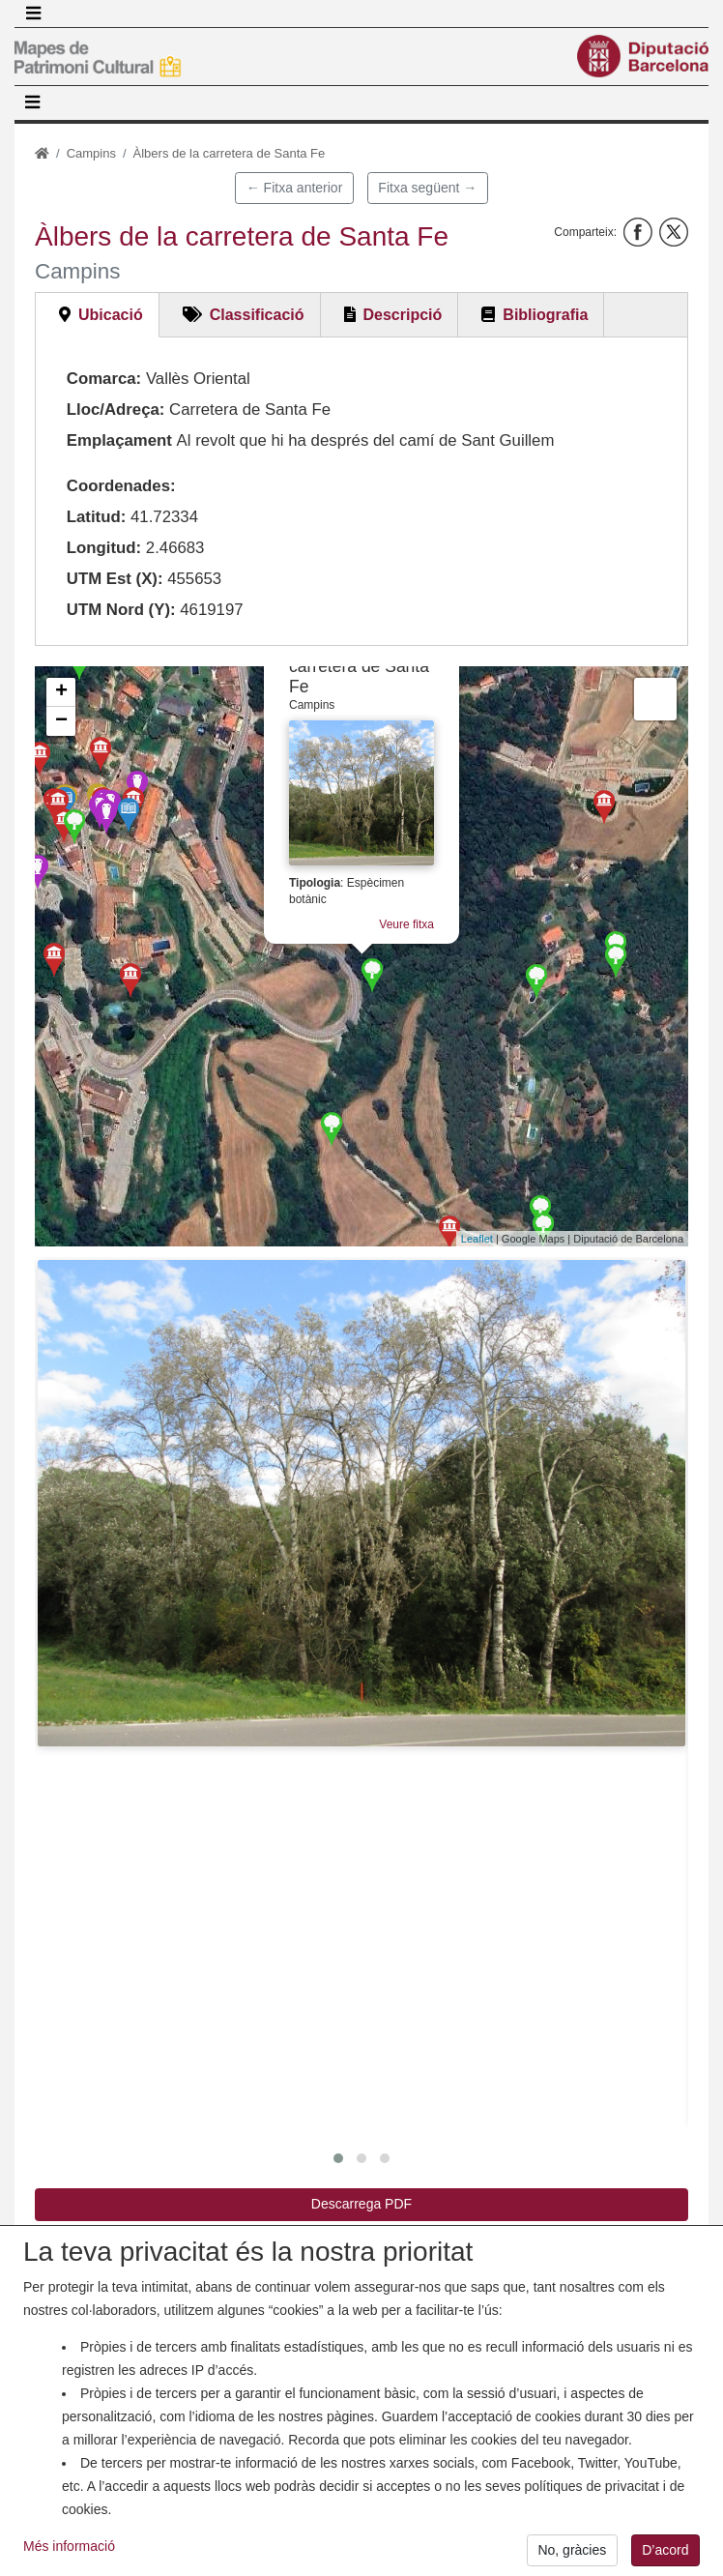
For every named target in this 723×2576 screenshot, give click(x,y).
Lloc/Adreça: (116, 409)
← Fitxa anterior (294, 187)
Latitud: (97, 517)
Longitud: (104, 548)
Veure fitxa (406, 924)
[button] (361, 1503)
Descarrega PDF (361, 2203)
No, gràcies (571, 2555)
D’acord (665, 2555)
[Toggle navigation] (32, 13)
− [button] (61, 721)
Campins (91, 153)
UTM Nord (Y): (121, 609)
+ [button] (61, 692)
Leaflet (477, 1238)
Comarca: (104, 378)
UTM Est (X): (115, 579)
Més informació (69, 2551)
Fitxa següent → (427, 187)
